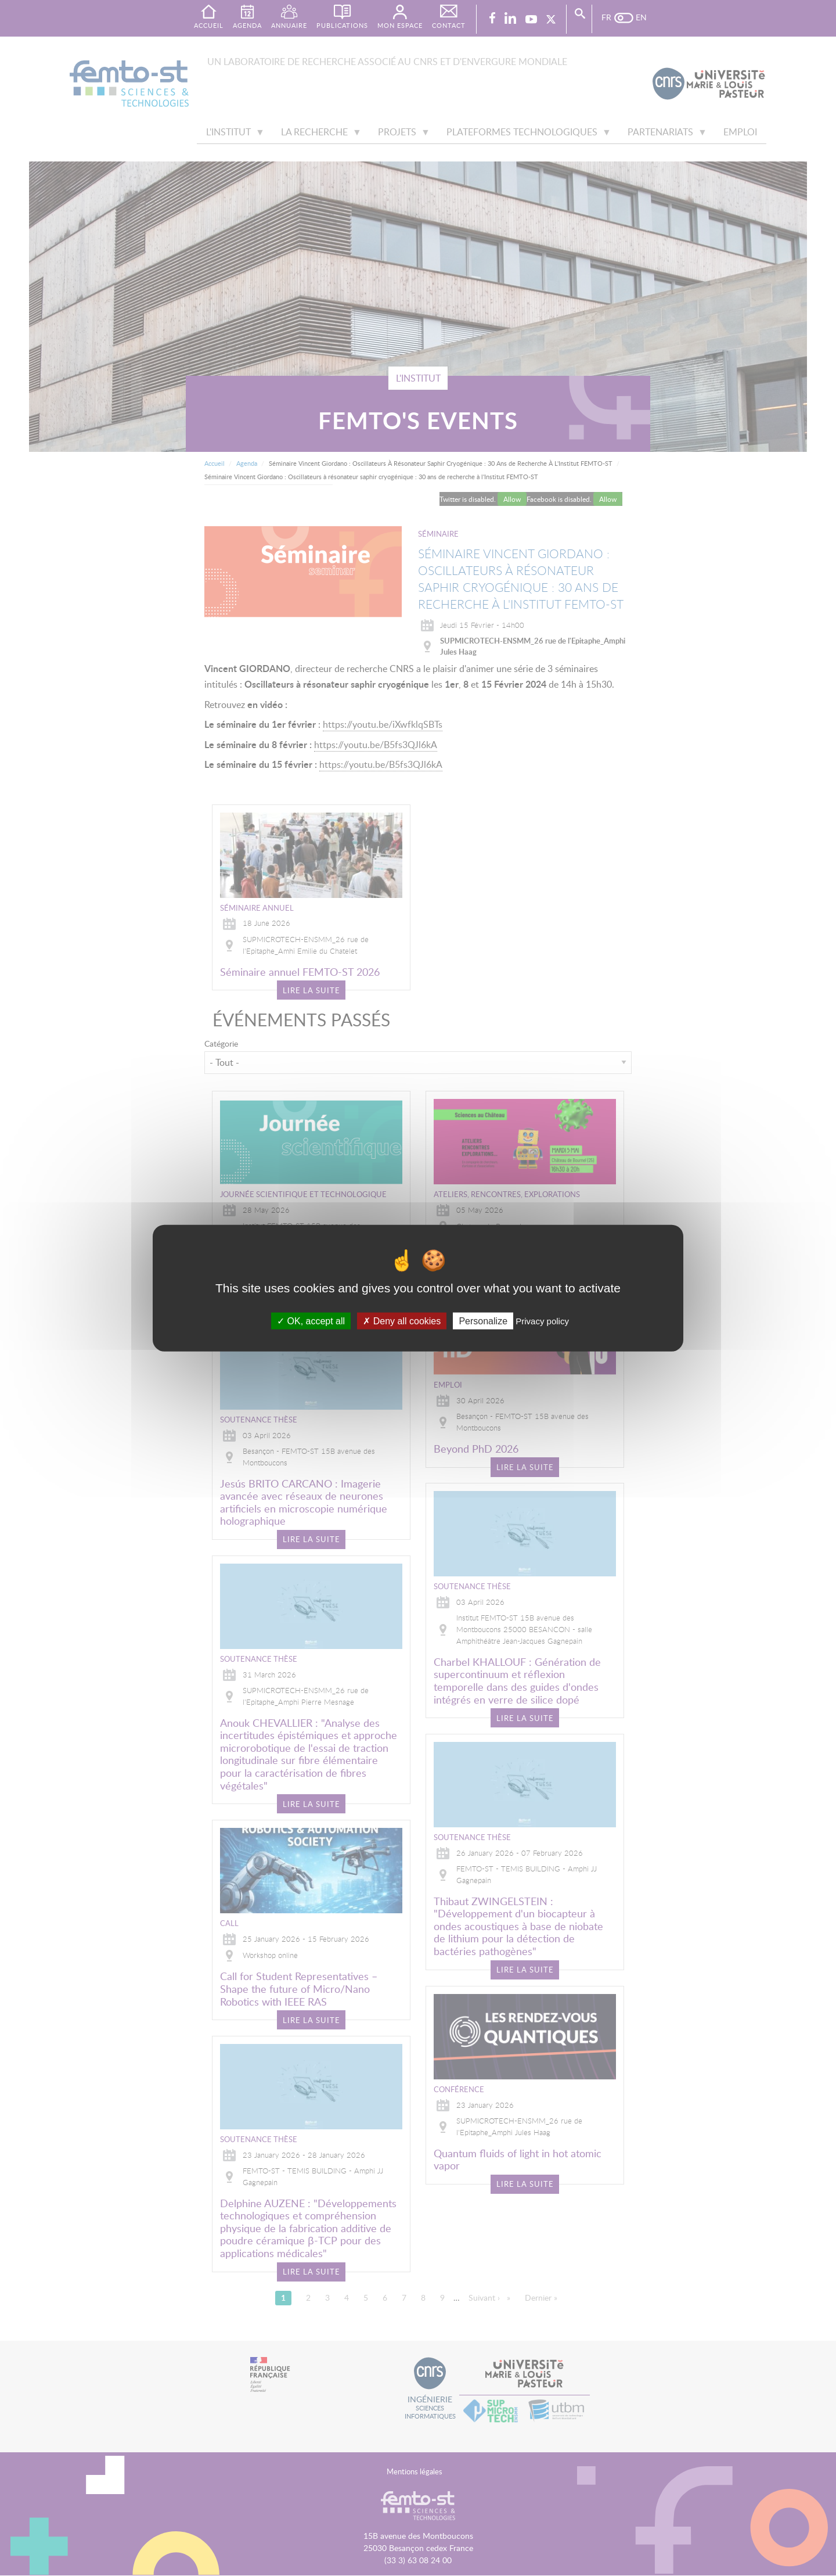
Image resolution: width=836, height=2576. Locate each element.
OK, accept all (311, 1321)
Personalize (483, 1321)
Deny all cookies (402, 1321)
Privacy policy (542, 1321)
